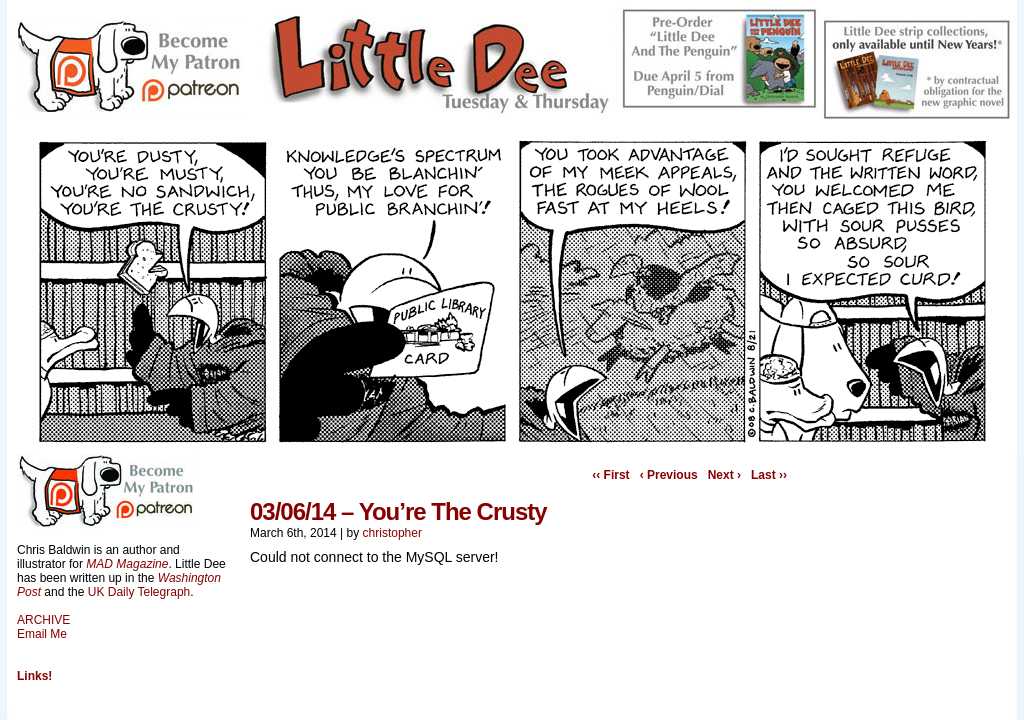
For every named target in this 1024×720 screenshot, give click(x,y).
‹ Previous (669, 475)
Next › (724, 475)
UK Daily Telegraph (139, 592)
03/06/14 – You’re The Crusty (398, 511)
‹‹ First (610, 475)
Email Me (42, 634)
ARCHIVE (43, 620)
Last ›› (769, 475)
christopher (392, 533)
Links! (34, 676)
